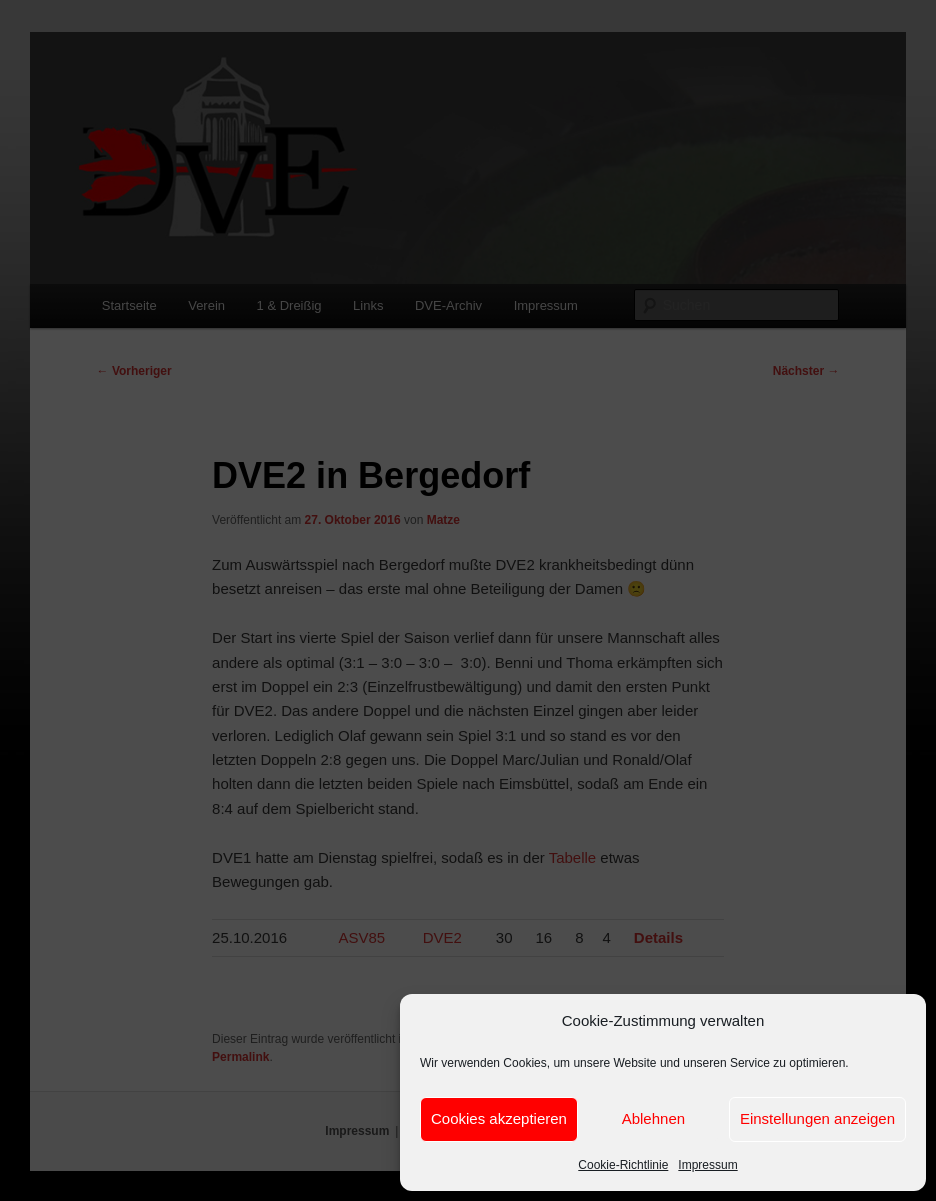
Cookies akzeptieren (499, 1118)
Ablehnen (653, 1118)
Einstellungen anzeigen (817, 1118)
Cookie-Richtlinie (623, 1165)
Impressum (707, 1165)
